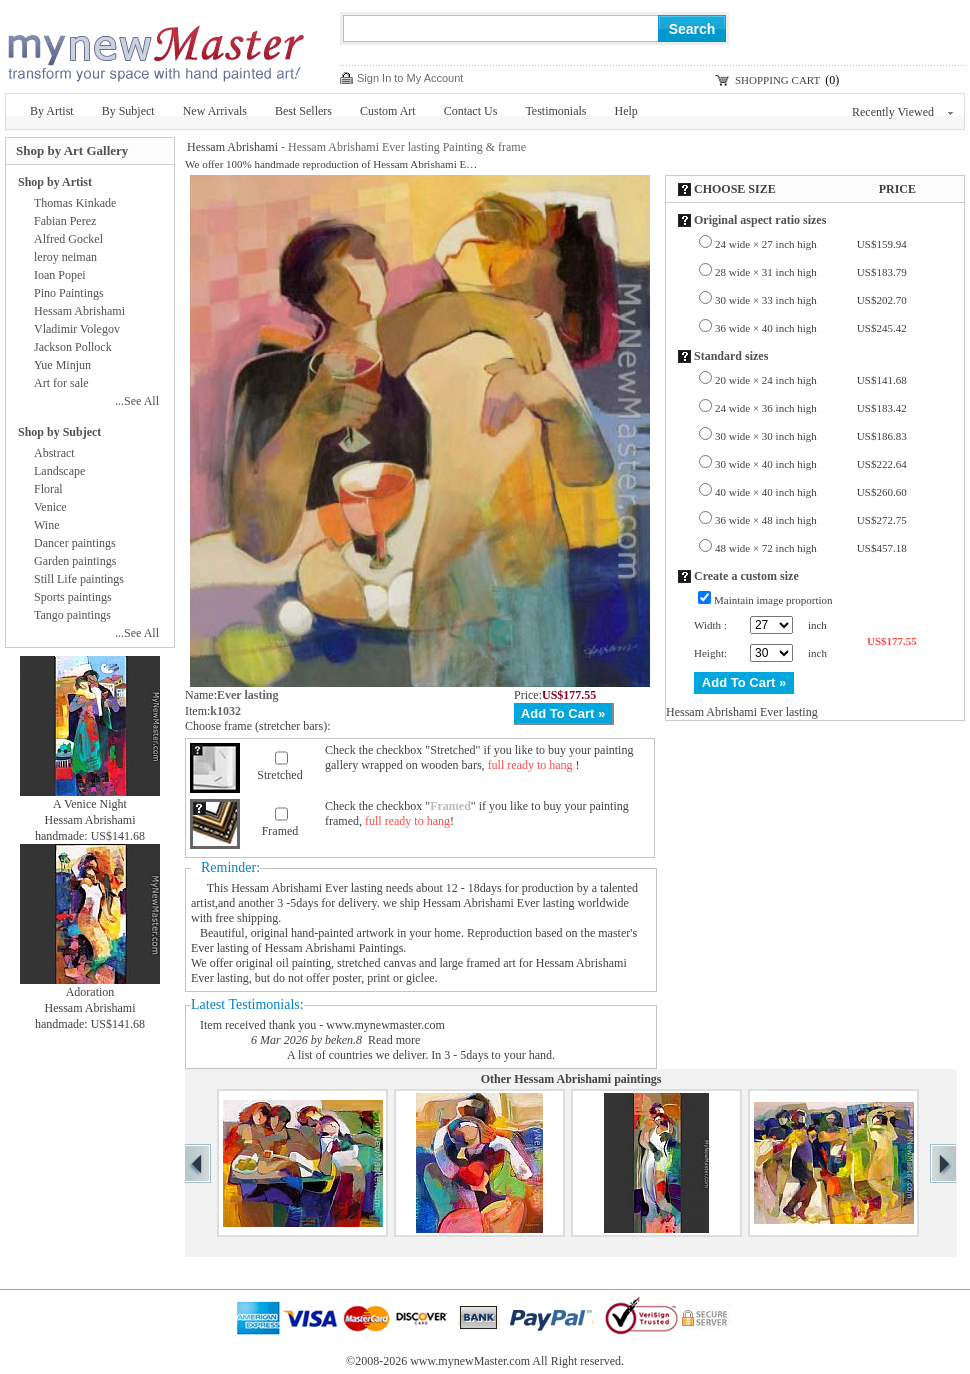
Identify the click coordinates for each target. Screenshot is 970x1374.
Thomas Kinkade (75, 203)
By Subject (128, 111)
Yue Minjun (62, 365)
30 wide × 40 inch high (811, 464)
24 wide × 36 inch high (811, 408)
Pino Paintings (69, 293)
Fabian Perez (65, 221)
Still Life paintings (79, 579)
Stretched (279, 775)
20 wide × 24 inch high (811, 380)
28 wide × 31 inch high (811, 272)
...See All (137, 401)
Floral (48, 489)
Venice (50, 507)
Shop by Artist (55, 182)
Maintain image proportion (773, 600)
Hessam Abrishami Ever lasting (307, 888)
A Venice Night (90, 804)
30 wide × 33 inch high (811, 300)
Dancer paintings (75, 543)
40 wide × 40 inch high (811, 492)
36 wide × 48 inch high (811, 520)
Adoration (90, 992)
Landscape (59, 471)
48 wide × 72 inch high (811, 548)
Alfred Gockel (68, 239)
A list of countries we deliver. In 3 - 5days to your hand (419, 1055)
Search (692, 29)
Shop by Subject (59, 432)
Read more (394, 1040)
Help (626, 111)
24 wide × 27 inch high (811, 244)
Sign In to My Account (410, 78)
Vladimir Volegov (77, 329)
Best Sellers (303, 111)
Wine (47, 525)
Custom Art (388, 111)
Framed (280, 831)
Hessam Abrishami (232, 147)
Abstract (54, 453)
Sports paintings (73, 597)
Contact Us (471, 111)
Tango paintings (72, 615)
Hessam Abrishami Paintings (334, 948)
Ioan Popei (60, 275)
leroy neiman (65, 257)
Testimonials (555, 111)
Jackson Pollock (73, 347)
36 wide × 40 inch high (811, 328)
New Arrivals (215, 111)
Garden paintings (75, 561)
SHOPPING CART (777, 80)
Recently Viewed (902, 112)
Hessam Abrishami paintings (587, 1079)
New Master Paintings (155, 47)
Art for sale (61, 383)
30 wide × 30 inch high (811, 436)
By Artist (52, 111)
